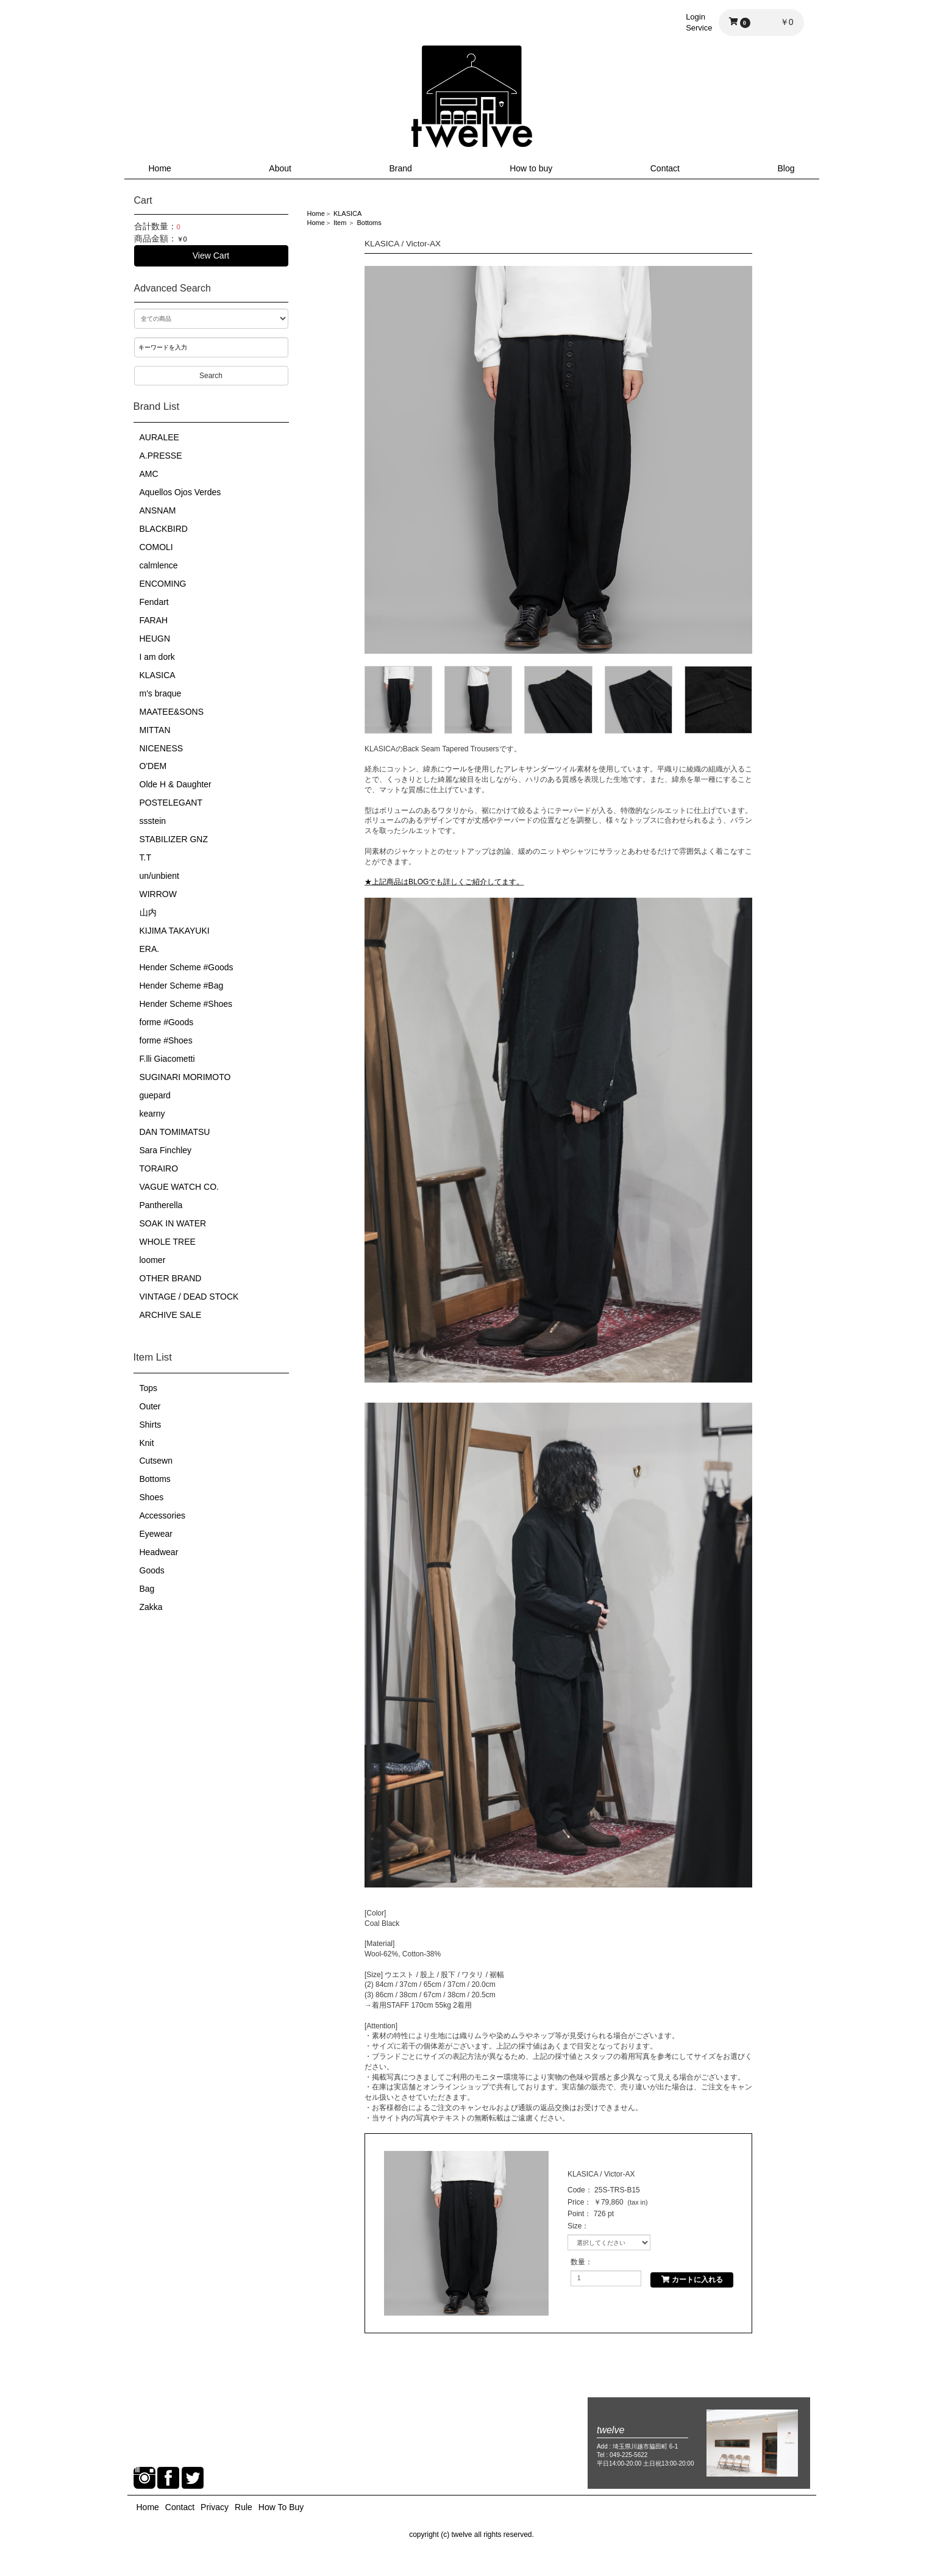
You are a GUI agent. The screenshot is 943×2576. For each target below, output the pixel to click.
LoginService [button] (699, 22)
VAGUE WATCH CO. (179, 1187)
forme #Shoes (166, 1040)
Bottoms (155, 1479)
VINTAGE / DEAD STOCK (189, 1296)
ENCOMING (163, 584)
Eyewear (156, 1534)
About (280, 168)
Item (339, 222)
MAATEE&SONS (172, 712)
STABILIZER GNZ (174, 839)
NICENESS (161, 748)
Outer (150, 1406)
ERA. (150, 949)
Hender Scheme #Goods (186, 967)
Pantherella (161, 1205)
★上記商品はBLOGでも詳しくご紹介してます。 (444, 882)
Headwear (159, 1552)
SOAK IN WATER (173, 1223)
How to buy (531, 168)
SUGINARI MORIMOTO (185, 1077)
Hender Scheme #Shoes (186, 1004)
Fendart (154, 602)
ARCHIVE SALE (171, 1315)
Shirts (151, 1424)
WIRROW (158, 894)
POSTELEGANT (171, 802)
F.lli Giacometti (167, 1059)
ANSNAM (158, 510)
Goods (152, 1570)
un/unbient (159, 876)
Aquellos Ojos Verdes (180, 492)
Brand (400, 168)
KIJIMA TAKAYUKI (175, 931)
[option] (558, 460)
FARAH (154, 620)
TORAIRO (159, 1168)
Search (210, 375)
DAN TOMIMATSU (175, 1132)
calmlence (159, 565)
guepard (155, 1095)
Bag (147, 1589)
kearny (152, 1113)
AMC (149, 474)
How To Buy (281, 2507)
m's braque (161, 693)
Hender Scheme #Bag (182, 985)
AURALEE (159, 437)
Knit (147, 1443)
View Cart (211, 255)
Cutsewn (156, 1460)
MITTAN (155, 730)
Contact (665, 168)
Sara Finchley (166, 1150)
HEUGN (155, 638)
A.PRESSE (161, 455)
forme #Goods (167, 1022)
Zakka (151, 1607)
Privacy (215, 2507)
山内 (148, 912)
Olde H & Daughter (176, 784)
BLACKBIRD (164, 529)
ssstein (153, 821)
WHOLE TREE (168, 1242)
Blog (785, 168)
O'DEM (153, 766)
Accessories (162, 1515)
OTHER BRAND (171, 1278)
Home (160, 168)
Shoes (152, 1497)
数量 (578, 2262)
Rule (243, 2507)
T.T (145, 857)
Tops (149, 1388)
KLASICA (158, 675)
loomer (153, 1260)
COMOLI (156, 547)
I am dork (157, 657)
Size (575, 2226)
